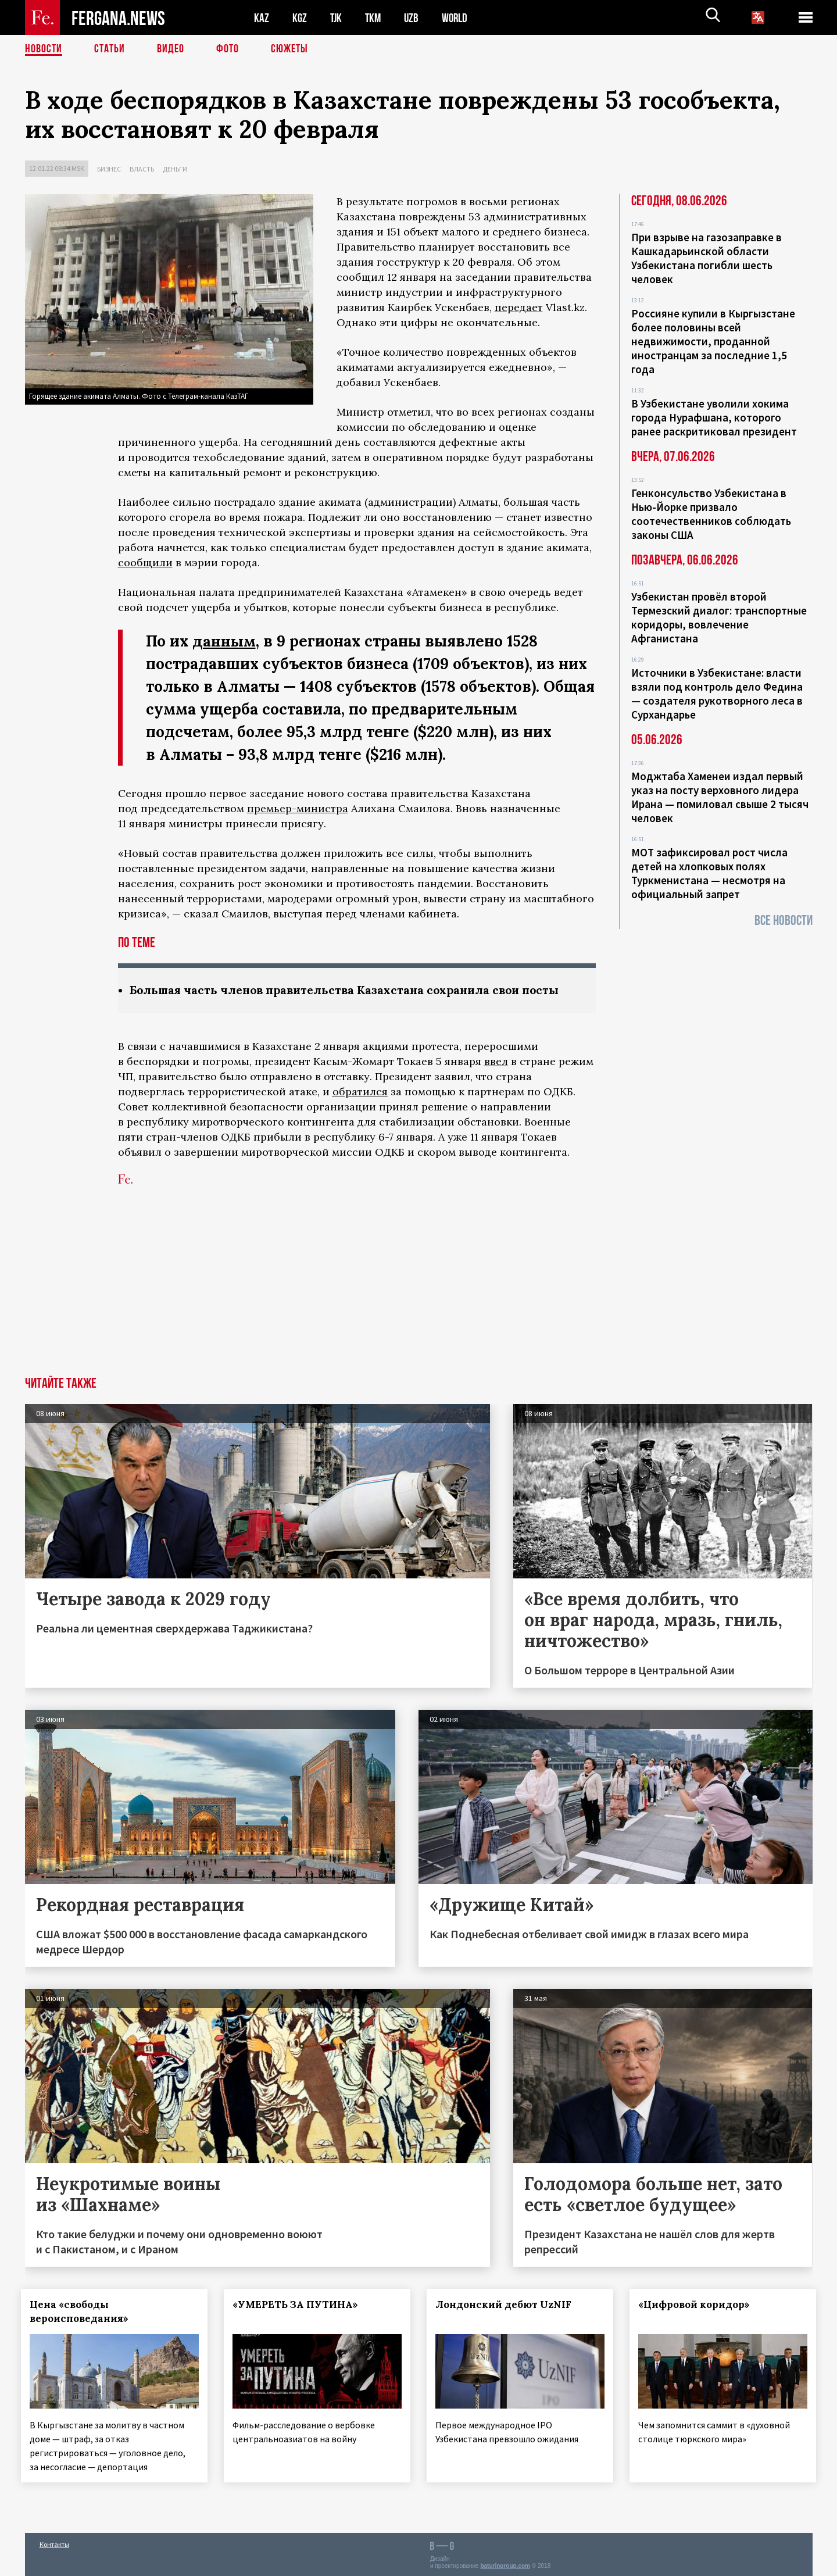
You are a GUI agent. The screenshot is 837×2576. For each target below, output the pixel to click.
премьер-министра (297, 808)
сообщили (145, 562)
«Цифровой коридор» (697, 2304)
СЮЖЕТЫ (289, 49)
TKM (375, 17)
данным (224, 641)
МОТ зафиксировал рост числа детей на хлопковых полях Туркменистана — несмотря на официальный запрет (709, 873)
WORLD (458, 17)
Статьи (109, 49)
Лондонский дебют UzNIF (507, 2304)
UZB (414, 17)
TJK (337, 17)
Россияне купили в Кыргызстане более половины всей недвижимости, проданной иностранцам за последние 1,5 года (713, 341)
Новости (43, 49)
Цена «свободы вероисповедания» (83, 2311)
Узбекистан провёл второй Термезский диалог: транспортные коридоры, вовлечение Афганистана (719, 617)
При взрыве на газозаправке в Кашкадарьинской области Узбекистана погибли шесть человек (706, 258)
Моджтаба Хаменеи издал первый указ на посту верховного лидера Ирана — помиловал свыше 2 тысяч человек (720, 797)
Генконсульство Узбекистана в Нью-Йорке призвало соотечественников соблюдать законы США (711, 514)
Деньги (175, 169)
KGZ (299, 17)
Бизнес (109, 169)
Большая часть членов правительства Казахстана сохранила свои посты (352, 989)
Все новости (783, 920)
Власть (142, 169)
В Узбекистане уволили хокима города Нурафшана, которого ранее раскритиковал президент (714, 417)
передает (519, 307)
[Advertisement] (418, 1289)
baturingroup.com (505, 2563)
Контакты (54, 2542)
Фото (227, 49)
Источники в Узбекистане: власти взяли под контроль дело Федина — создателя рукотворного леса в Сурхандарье (717, 693)
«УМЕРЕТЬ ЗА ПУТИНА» (299, 2304)
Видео (170, 49)
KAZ (261, 17)
